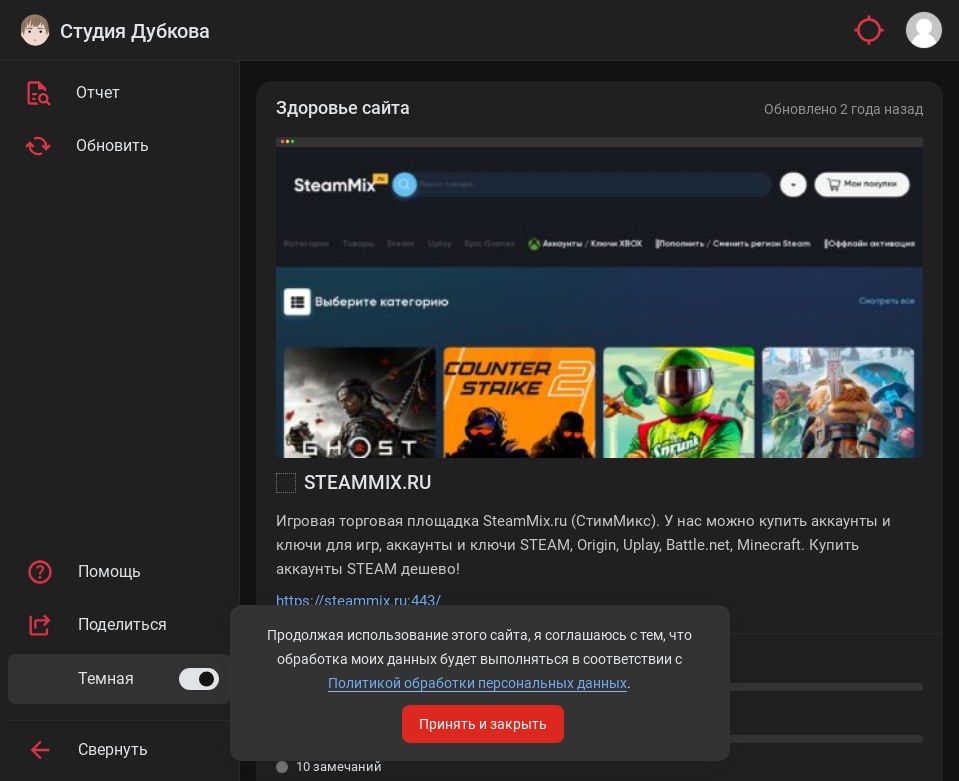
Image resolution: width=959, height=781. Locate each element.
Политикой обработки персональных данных (477, 683)
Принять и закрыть (483, 724)
